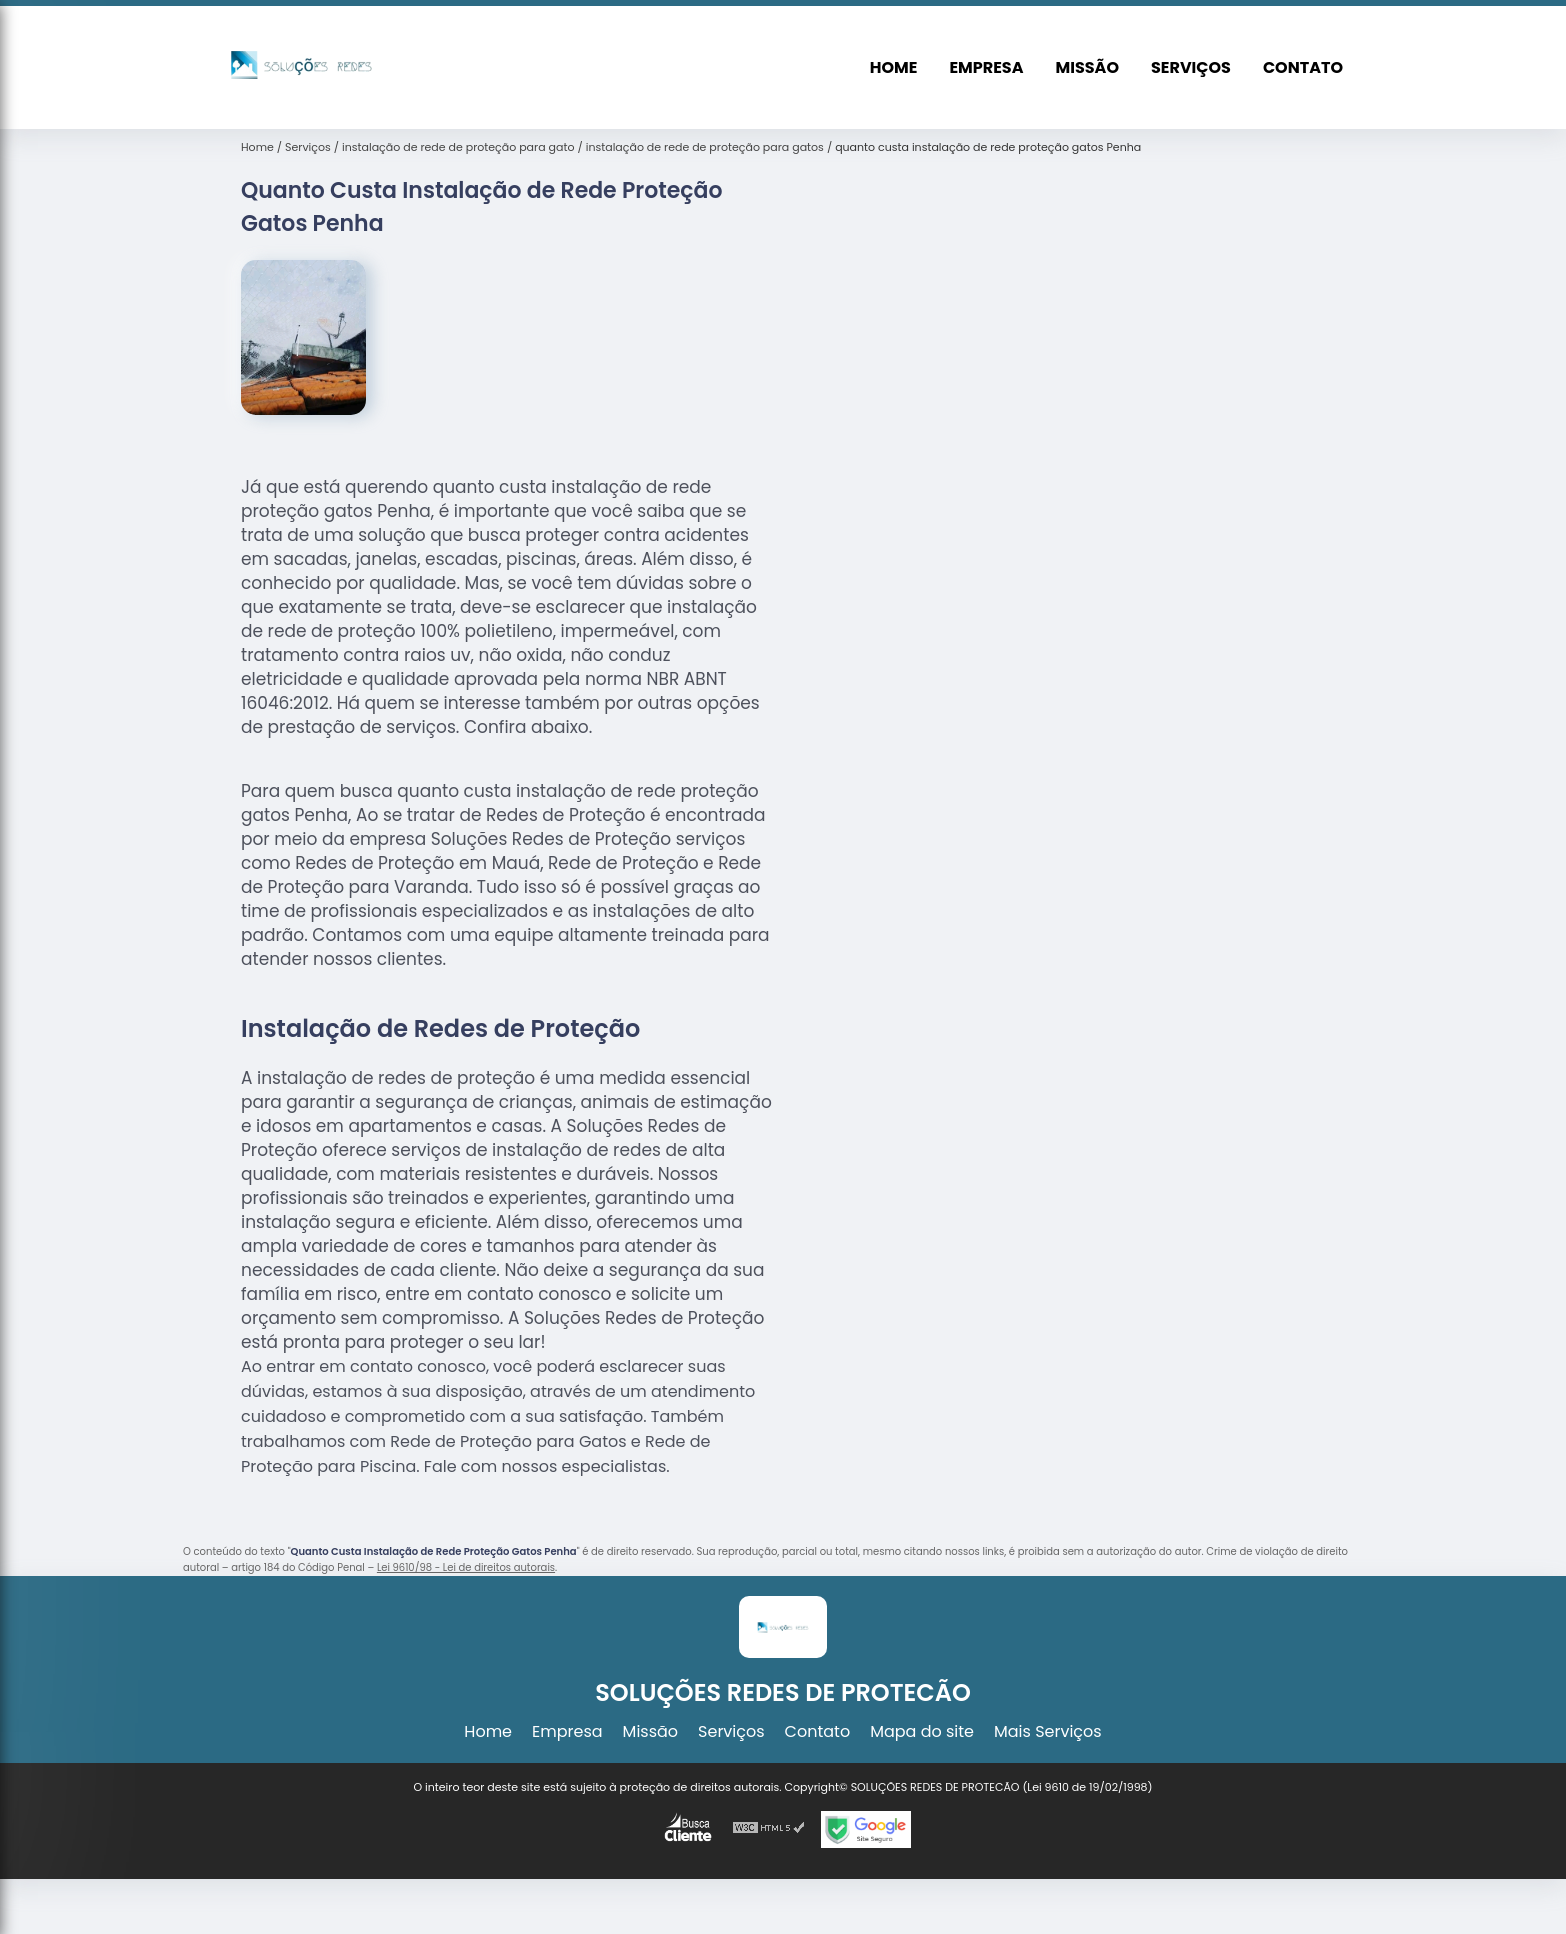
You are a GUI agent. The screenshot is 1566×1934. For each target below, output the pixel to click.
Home (894, 67)
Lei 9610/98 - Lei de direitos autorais (466, 1567)
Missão (1087, 67)
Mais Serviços (1048, 1731)
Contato (1303, 67)
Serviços (1191, 67)
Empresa (986, 67)
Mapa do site (922, 1731)
